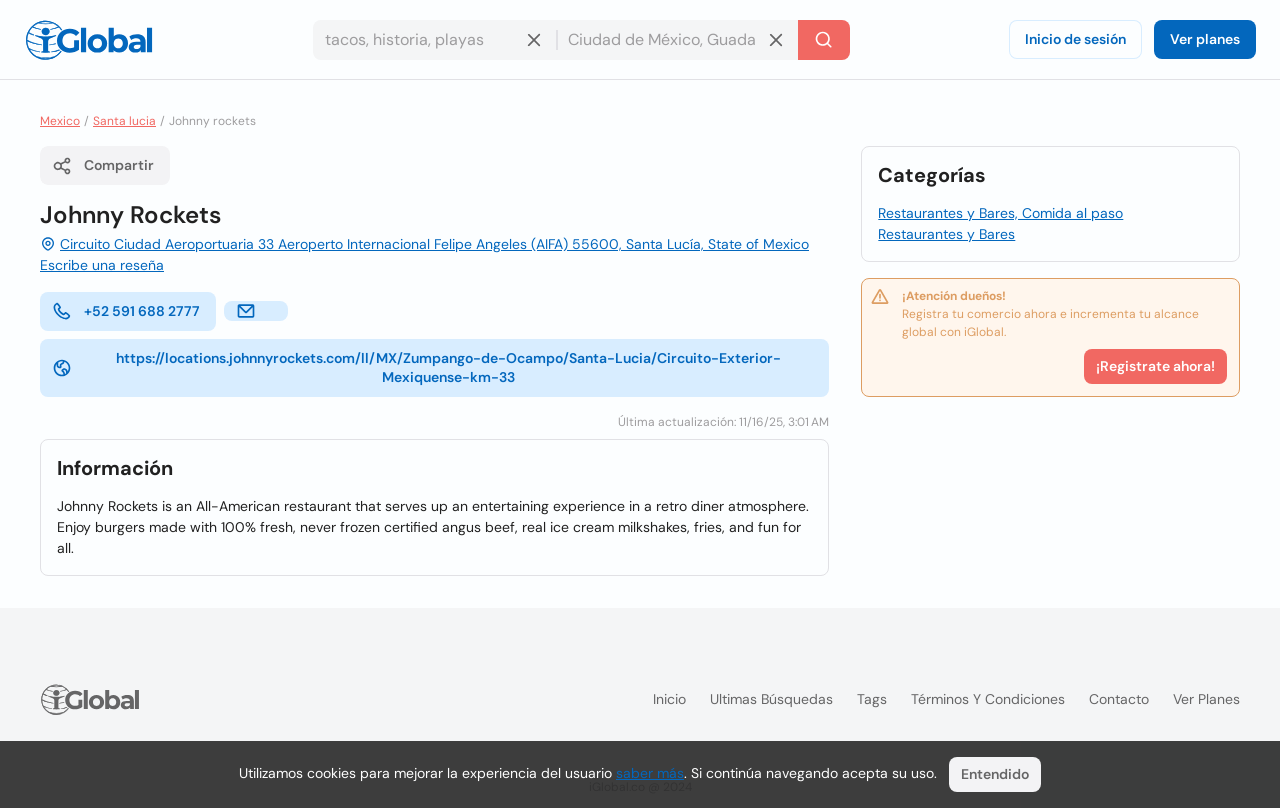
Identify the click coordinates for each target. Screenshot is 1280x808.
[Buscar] (824, 40)
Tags (872, 699)
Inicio (669, 699)
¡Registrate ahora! (1155, 366)
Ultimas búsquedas (771, 699)
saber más (650, 773)
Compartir (103, 166)
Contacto (1119, 699)
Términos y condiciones (988, 699)
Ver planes (1205, 39)
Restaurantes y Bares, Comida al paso (1000, 213)
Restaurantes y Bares (946, 234)
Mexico (60, 121)
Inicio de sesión (1075, 39)
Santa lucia (124, 121)
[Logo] (89, 40)
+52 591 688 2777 (126, 311)
